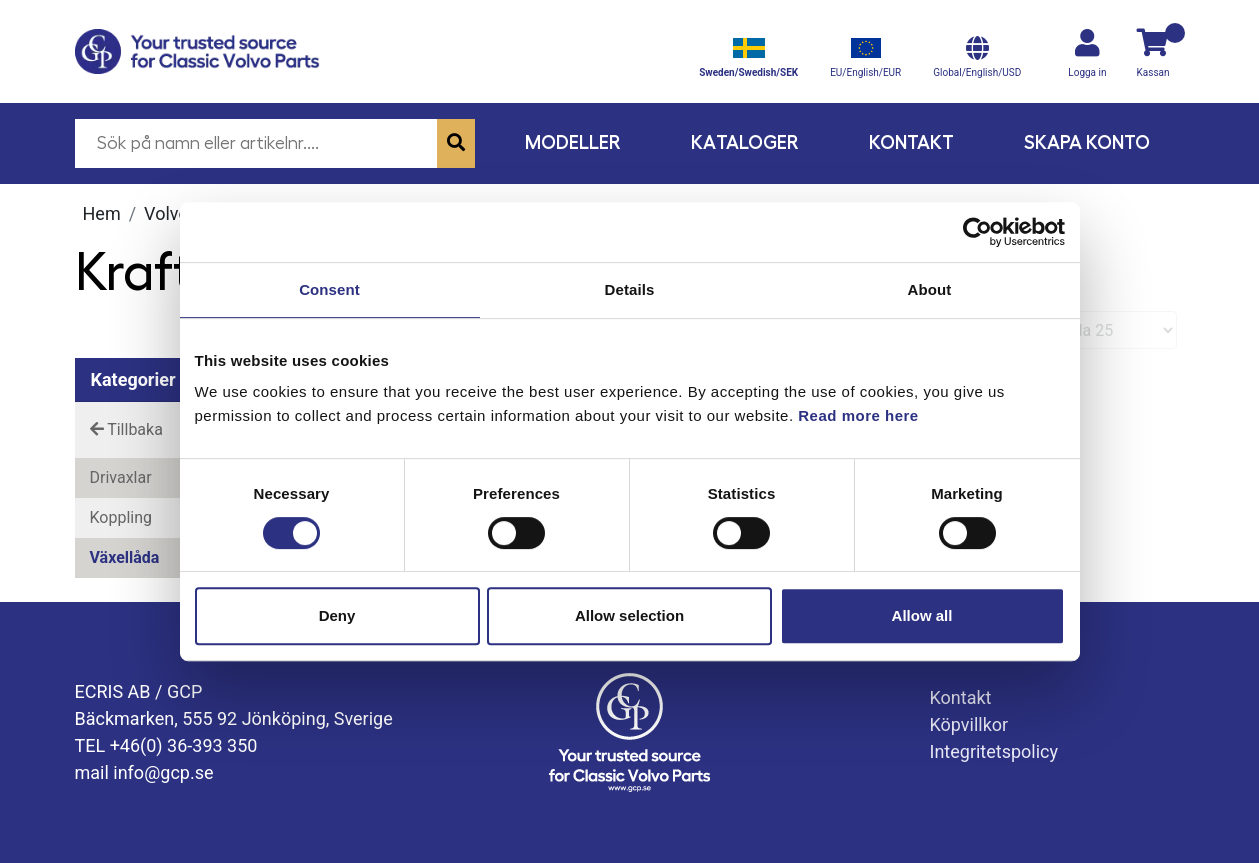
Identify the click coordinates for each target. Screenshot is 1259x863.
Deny (337, 615)
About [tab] (930, 289)
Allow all (922, 615)
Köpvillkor (969, 724)
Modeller (573, 142)
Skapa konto (1087, 142)
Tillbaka (126, 429)
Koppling (121, 517)
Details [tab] (630, 289)
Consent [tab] (329, 289)
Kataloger (745, 142)
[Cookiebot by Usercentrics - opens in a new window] (977, 232)
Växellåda (125, 557)
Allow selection (629, 615)
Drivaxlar (121, 477)
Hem (102, 213)
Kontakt (911, 142)
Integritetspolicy (994, 751)
